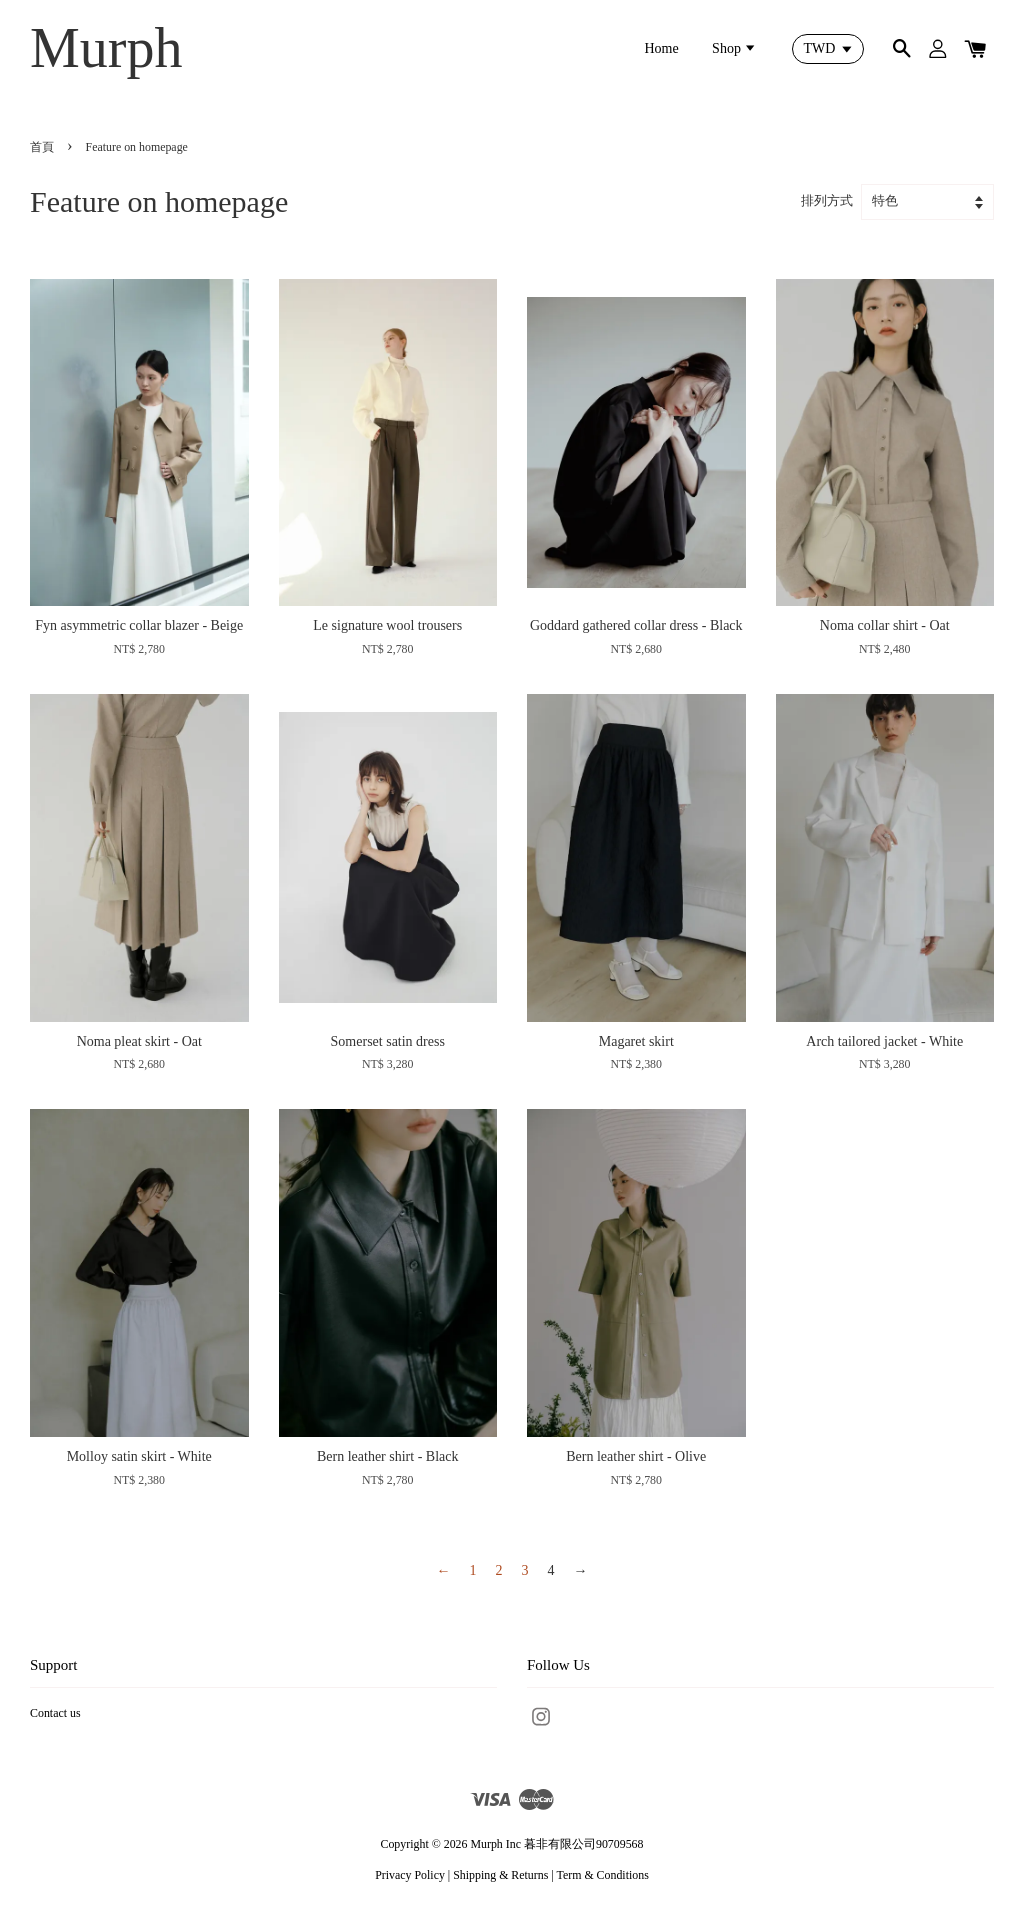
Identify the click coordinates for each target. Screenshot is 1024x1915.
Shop (734, 48)
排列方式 (827, 201)
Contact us (55, 1713)
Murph (106, 48)
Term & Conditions (602, 1875)
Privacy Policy (410, 1875)
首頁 (42, 147)
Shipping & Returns (500, 1875)
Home (661, 48)
